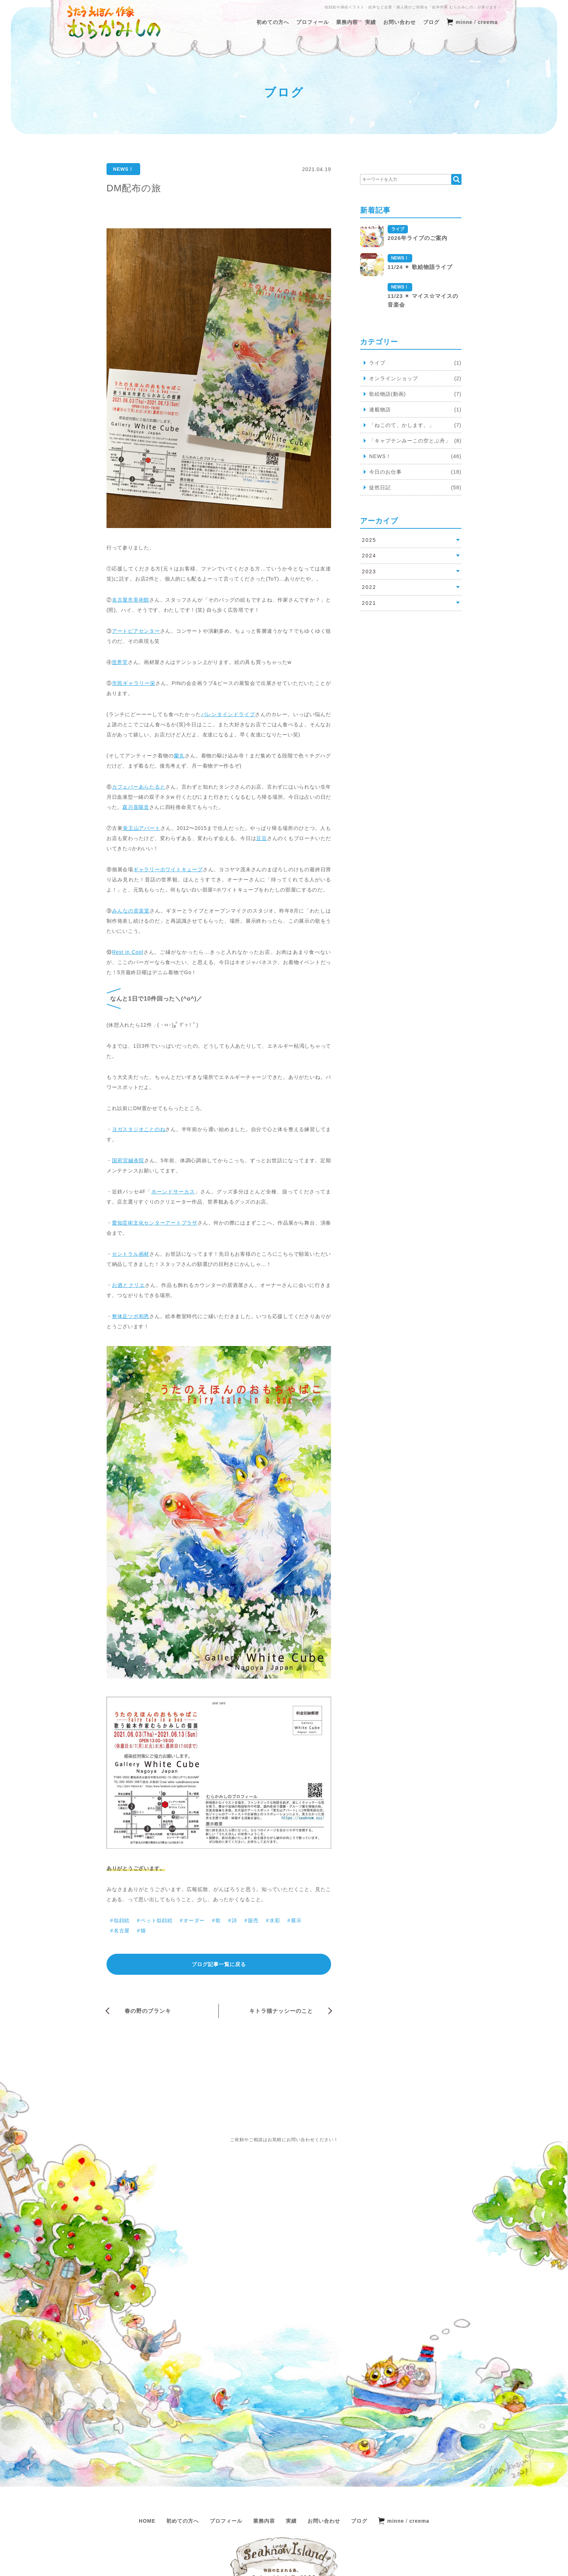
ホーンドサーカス (173, 1191)
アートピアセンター (136, 631)
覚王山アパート (141, 828)
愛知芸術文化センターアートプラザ (154, 1223)
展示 (296, 1920)
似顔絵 (122, 1920)
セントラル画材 (130, 1254)
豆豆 (261, 838)
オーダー (194, 1920)
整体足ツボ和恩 (130, 1316)
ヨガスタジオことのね (139, 1129)
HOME (147, 2436)
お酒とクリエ (128, 1285)
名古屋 (122, 1930)
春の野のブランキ (148, 2011)
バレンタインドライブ (228, 714)
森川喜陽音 (135, 807)
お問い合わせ (399, 22)
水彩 (275, 1920)
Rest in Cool (127, 952)
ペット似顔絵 (156, 1920)
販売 (253, 1920)
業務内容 (347, 22)
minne (464, 22)
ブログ (431, 22)
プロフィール (312, 22)
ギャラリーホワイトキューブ (168, 869)
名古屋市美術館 (130, 600)
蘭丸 (179, 756)
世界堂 (120, 662)
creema (488, 22)
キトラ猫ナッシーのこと (281, 2011)
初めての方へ (272, 22)
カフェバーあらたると (139, 787)
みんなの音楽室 (131, 911)
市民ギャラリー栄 (133, 683)
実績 (370, 22)
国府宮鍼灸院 (128, 1160)
